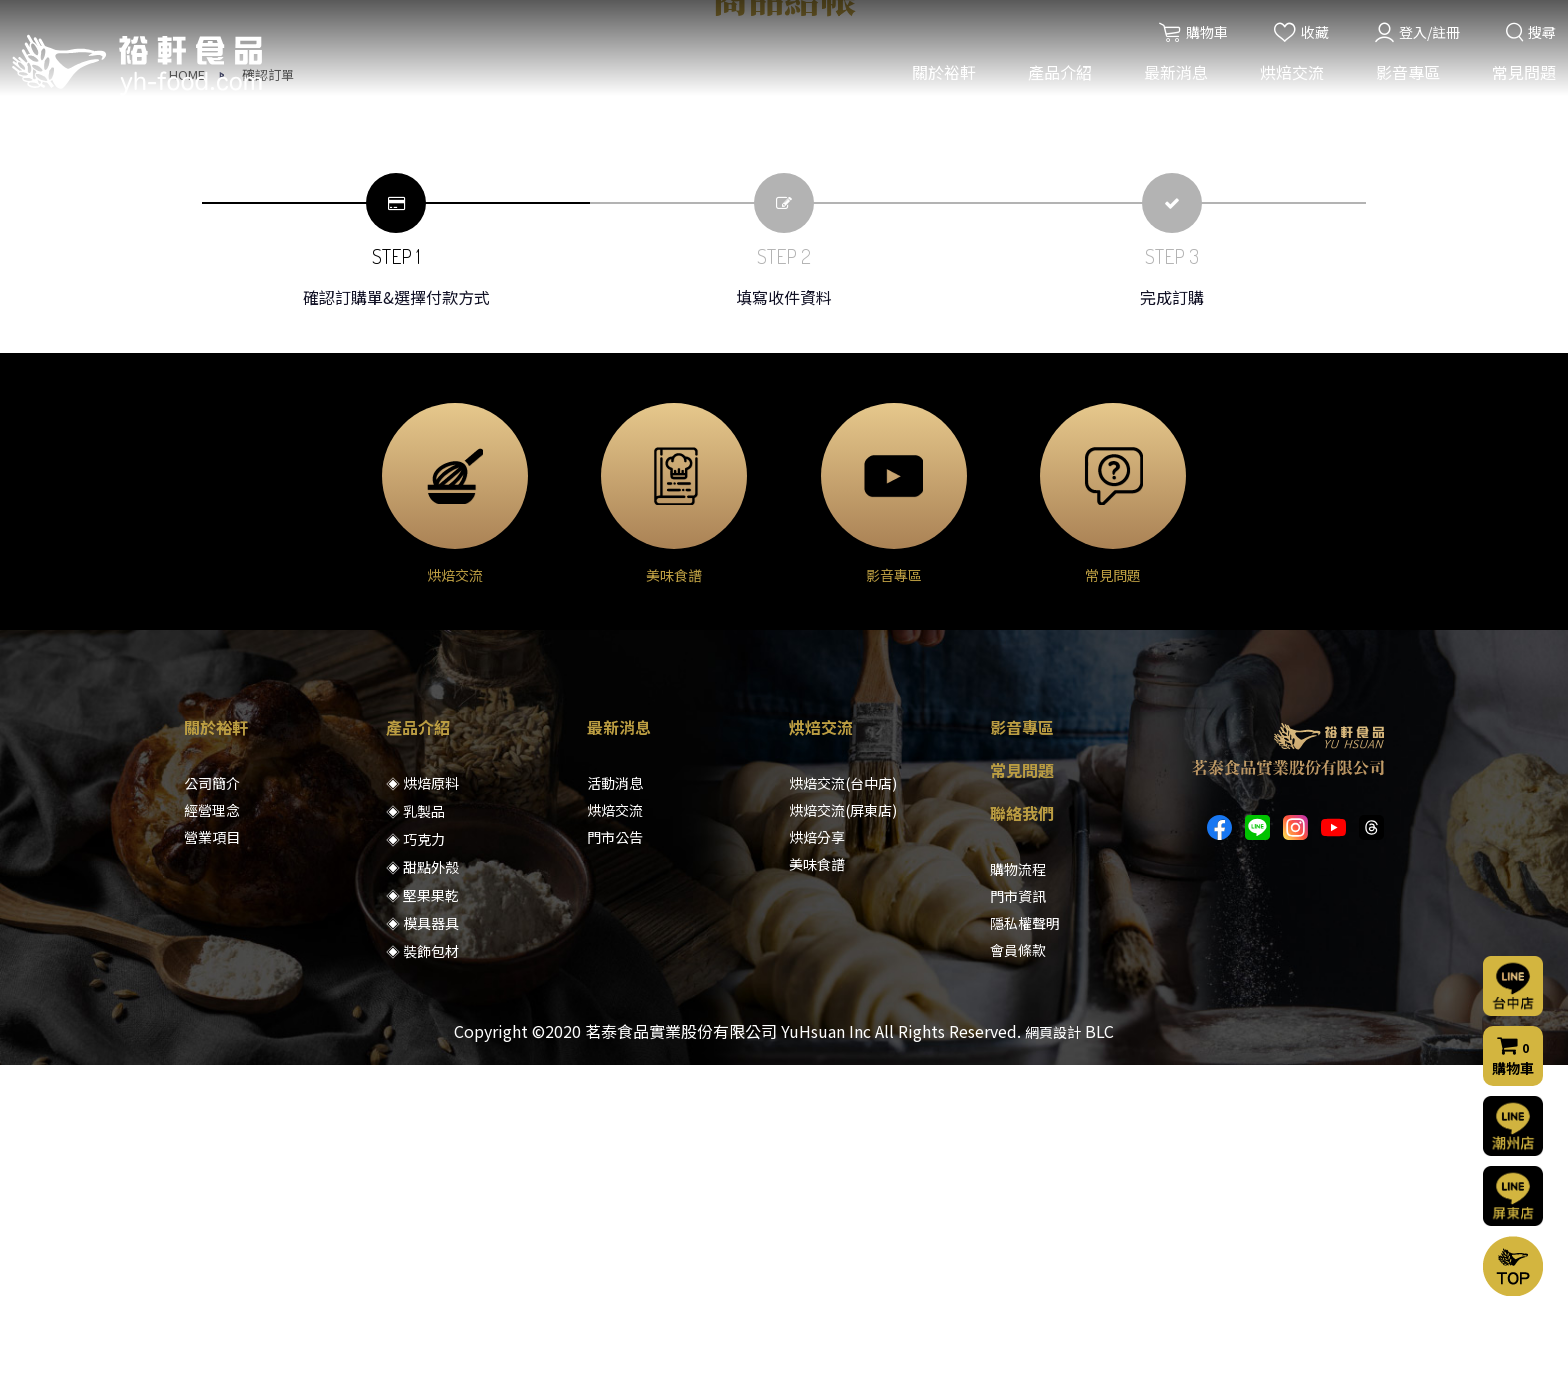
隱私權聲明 (1025, 1254)
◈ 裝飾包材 (422, 1282)
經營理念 (212, 1141)
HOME (187, 405)
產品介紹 (1057, 78)
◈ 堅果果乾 (422, 1226)
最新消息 (1173, 78)
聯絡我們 (1022, 1144)
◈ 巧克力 (415, 1170)
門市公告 (615, 1168)
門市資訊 (1018, 1227)
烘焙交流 (1289, 78)
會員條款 (1018, 1281)
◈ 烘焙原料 (422, 1114)
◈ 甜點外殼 (422, 1198)
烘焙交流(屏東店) (843, 1141)
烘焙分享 (817, 1168)
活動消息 (615, 1114)
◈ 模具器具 (422, 1254)
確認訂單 (268, 405)
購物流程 (1018, 1200)
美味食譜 (817, 1195)
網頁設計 (1053, 1363)
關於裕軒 (941, 78)
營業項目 (212, 1168)
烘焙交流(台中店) (843, 1114)
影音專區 (1405, 78)
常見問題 (1521, 78)
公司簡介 (212, 1114)
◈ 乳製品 (415, 1142)
